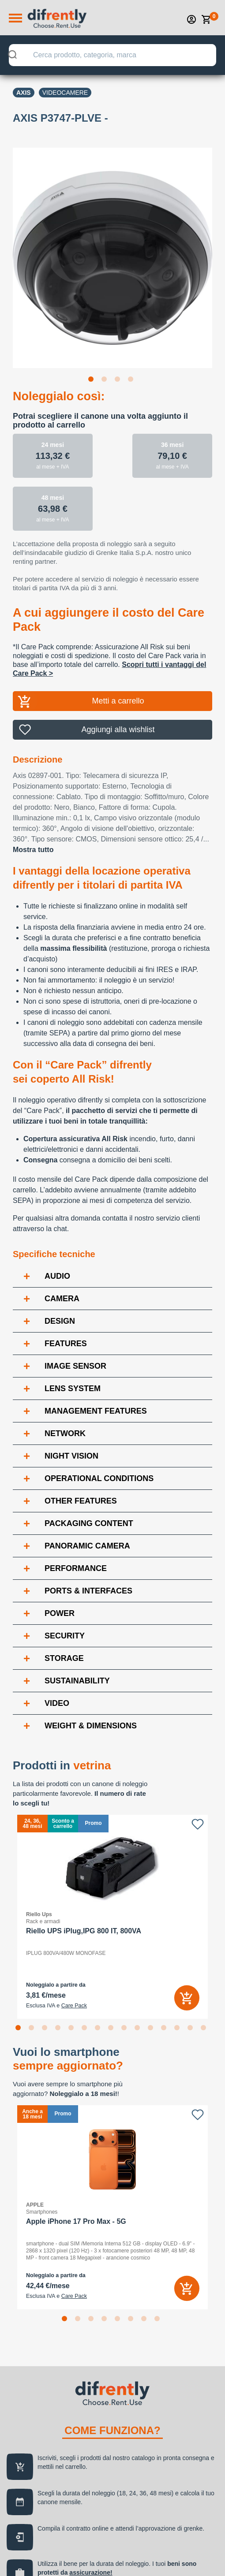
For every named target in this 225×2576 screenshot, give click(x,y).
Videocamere (65, 92)
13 (178, 2029)
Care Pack (74, 2006)
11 (152, 2029)
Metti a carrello (118, 700)
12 (165, 2029)
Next (218, 252)
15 (205, 2029)
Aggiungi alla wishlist (117, 729)
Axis (23, 92)
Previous (6, 252)
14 (192, 2029)
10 (139, 2029)
